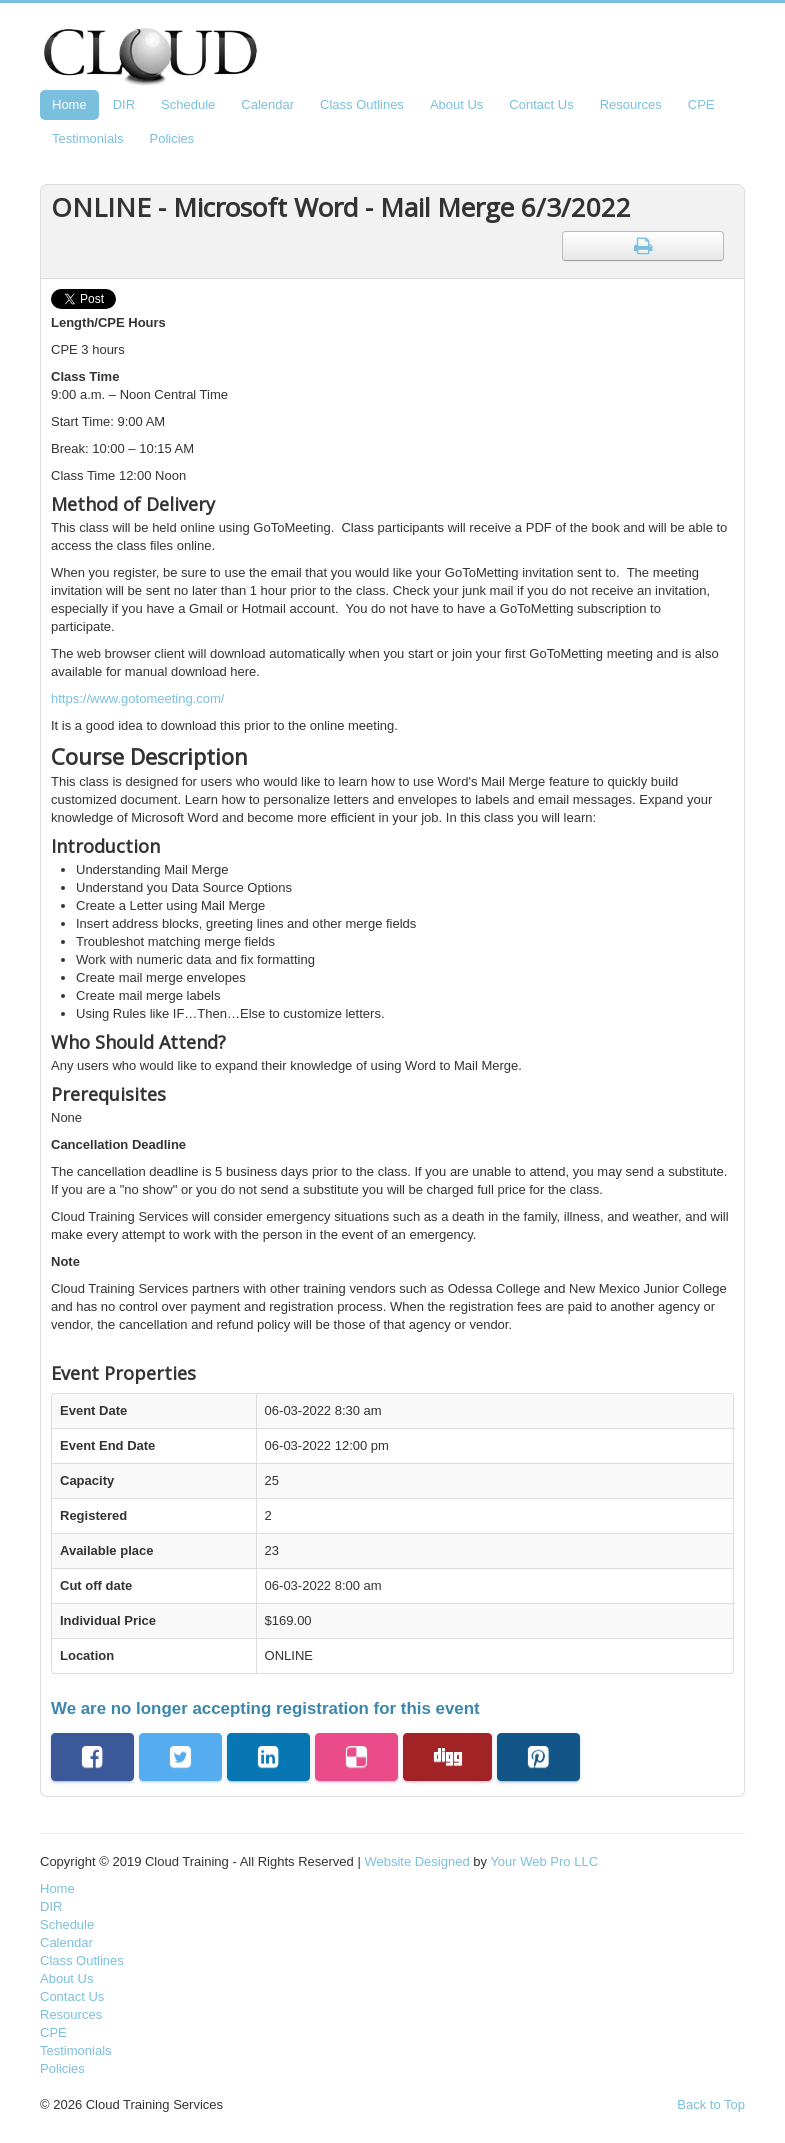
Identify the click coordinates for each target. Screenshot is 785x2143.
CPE (701, 104)
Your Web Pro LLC (544, 1861)
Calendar (267, 104)
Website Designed (416, 1861)
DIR (124, 104)
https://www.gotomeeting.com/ (137, 698)
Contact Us (541, 104)
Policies (172, 138)
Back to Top (711, 2104)
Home (69, 104)
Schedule (188, 104)
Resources (631, 104)
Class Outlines (362, 104)
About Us (456, 104)
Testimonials (88, 138)
